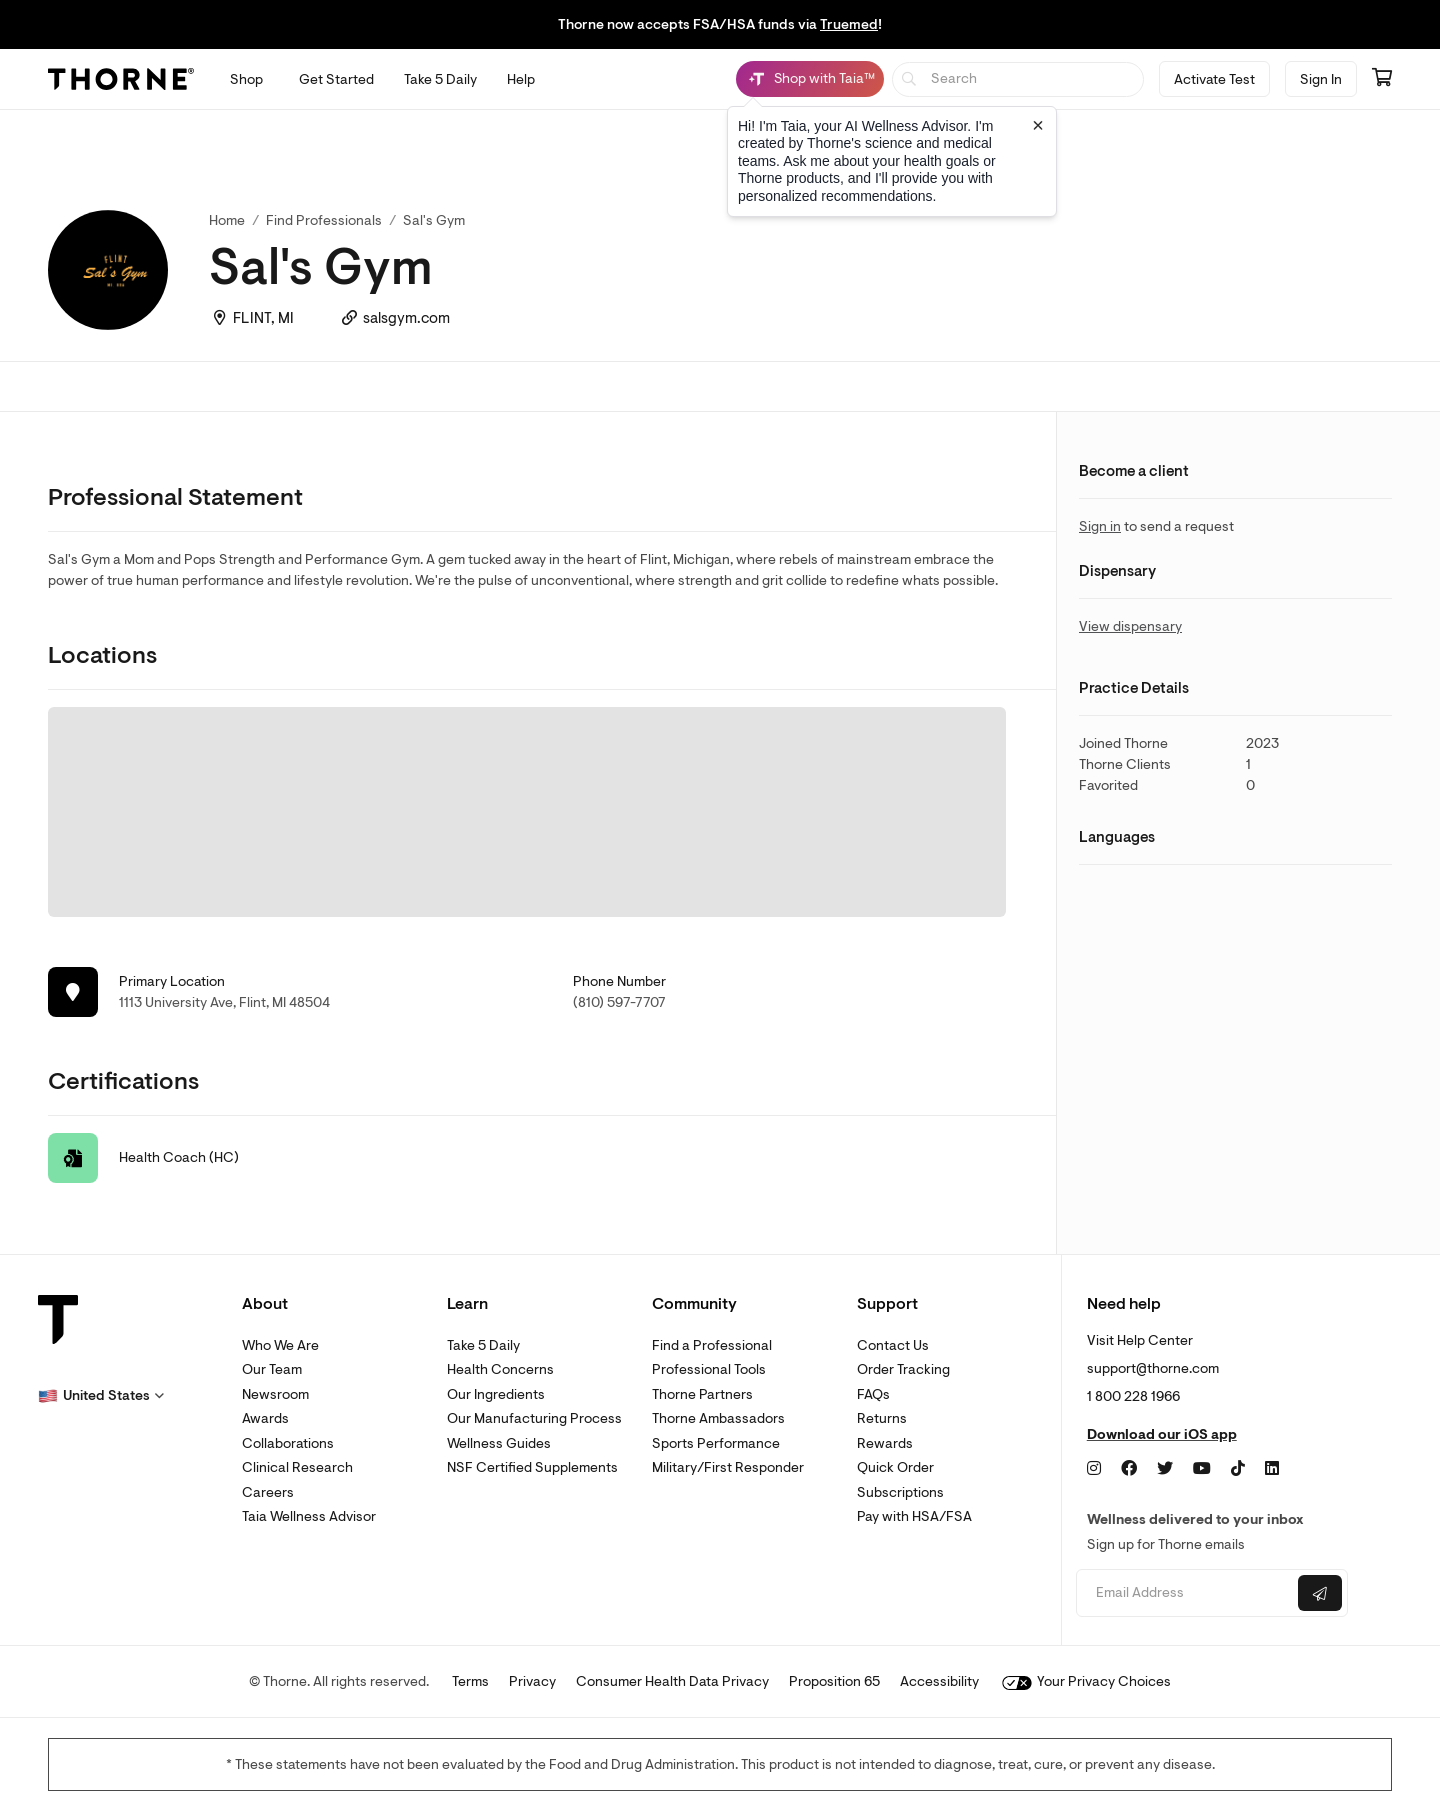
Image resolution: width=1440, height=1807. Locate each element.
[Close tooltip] (1038, 125)
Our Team (272, 1369)
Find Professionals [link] (324, 220)
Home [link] (227, 220)
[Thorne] (121, 79)
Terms (470, 1681)
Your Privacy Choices (1086, 1681)
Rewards (885, 1443)
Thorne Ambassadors (718, 1418)
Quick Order (895, 1467)
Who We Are (280, 1345)
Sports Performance (716, 1443)
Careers (268, 1492)
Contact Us (893, 1345)
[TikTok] (1238, 1469)
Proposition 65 (834, 1681)
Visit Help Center (1140, 1340)
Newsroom (275, 1394)
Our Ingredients (496, 1394)
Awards (265, 1418)
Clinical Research (297, 1467)
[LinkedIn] (1272, 1469)
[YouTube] (1202, 1469)
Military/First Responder (728, 1467)
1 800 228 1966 (1133, 1396)
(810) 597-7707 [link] (619, 1002)
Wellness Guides (499, 1443)
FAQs (873, 1394)
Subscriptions (900, 1492)
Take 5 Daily (483, 1345)
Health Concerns (500, 1369)
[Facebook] (1129, 1469)
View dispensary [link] (1130, 626)
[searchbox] (1018, 79)
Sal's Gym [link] (434, 220)
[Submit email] (1320, 1593)
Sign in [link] (1100, 526)
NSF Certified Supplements (532, 1467)
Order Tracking (903, 1369)
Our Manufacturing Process (534, 1418)
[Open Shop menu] (246, 79)
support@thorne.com (1153, 1368)
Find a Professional (712, 1345)
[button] (101, 1396)
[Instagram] (1094, 1469)
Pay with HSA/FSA (914, 1516)
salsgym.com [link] (406, 318)
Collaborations (288, 1443)
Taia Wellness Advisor (309, 1516)
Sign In (1321, 79)
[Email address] (1184, 1593)
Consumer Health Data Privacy (672, 1681)
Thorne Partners (702, 1394)
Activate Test (1214, 79)
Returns (882, 1418)
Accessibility (939, 1681)
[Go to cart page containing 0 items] (1382, 79)
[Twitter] (1165, 1469)
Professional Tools (709, 1369)
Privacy (532, 1681)
